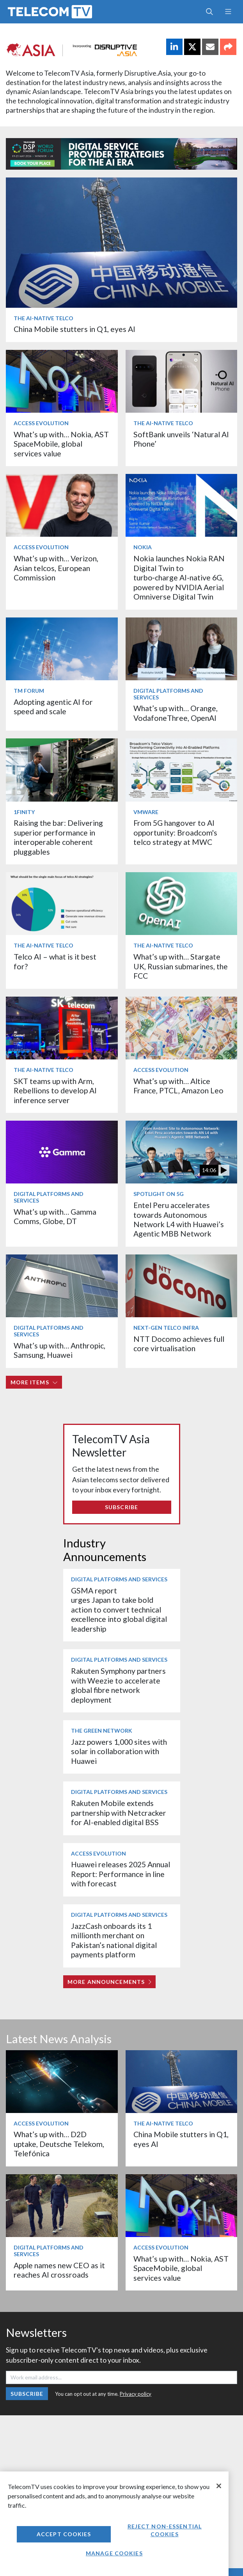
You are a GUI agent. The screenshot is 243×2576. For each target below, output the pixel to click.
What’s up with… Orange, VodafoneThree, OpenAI (175, 713)
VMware (145, 812)
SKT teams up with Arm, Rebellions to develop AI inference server (55, 1091)
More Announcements (109, 1981)
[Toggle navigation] (228, 12)
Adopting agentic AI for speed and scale (53, 706)
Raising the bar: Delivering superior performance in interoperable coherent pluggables (58, 837)
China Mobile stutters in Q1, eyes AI (74, 329)
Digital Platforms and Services (168, 694)
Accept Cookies (64, 2534)
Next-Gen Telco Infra (166, 1327)
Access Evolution (41, 423)
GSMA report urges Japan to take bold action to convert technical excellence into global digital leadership (119, 1609)
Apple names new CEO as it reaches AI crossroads (59, 2270)
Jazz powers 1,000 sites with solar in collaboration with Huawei (119, 1751)
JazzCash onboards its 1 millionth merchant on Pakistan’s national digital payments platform (114, 1940)
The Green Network (101, 1730)
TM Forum (29, 690)
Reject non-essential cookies (165, 2530)
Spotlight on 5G (158, 1193)
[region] (114, 2523)
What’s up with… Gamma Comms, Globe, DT (55, 1216)
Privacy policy (135, 2394)
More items (34, 1382)
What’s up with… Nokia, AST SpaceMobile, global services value (61, 444)
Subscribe (121, 1507)
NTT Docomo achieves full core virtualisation (178, 1343)
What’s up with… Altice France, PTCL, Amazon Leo (178, 1086)
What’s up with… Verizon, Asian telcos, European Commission (56, 568)
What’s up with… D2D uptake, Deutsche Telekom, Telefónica (59, 2144)
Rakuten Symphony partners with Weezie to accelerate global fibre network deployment (118, 1685)
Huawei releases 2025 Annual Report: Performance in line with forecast (120, 1874)
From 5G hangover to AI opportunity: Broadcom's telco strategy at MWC (175, 832)
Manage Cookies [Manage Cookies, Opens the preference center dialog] (114, 2553)
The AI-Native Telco (43, 318)
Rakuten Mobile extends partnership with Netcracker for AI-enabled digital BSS (118, 1813)
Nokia (142, 547)
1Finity (24, 812)
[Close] (218, 2485)
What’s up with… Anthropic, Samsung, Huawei (59, 1350)
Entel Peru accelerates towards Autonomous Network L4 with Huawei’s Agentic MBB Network (178, 1219)
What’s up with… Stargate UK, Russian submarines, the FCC (180, 966)
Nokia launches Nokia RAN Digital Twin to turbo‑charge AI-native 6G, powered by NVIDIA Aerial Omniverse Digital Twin (179, 577)
